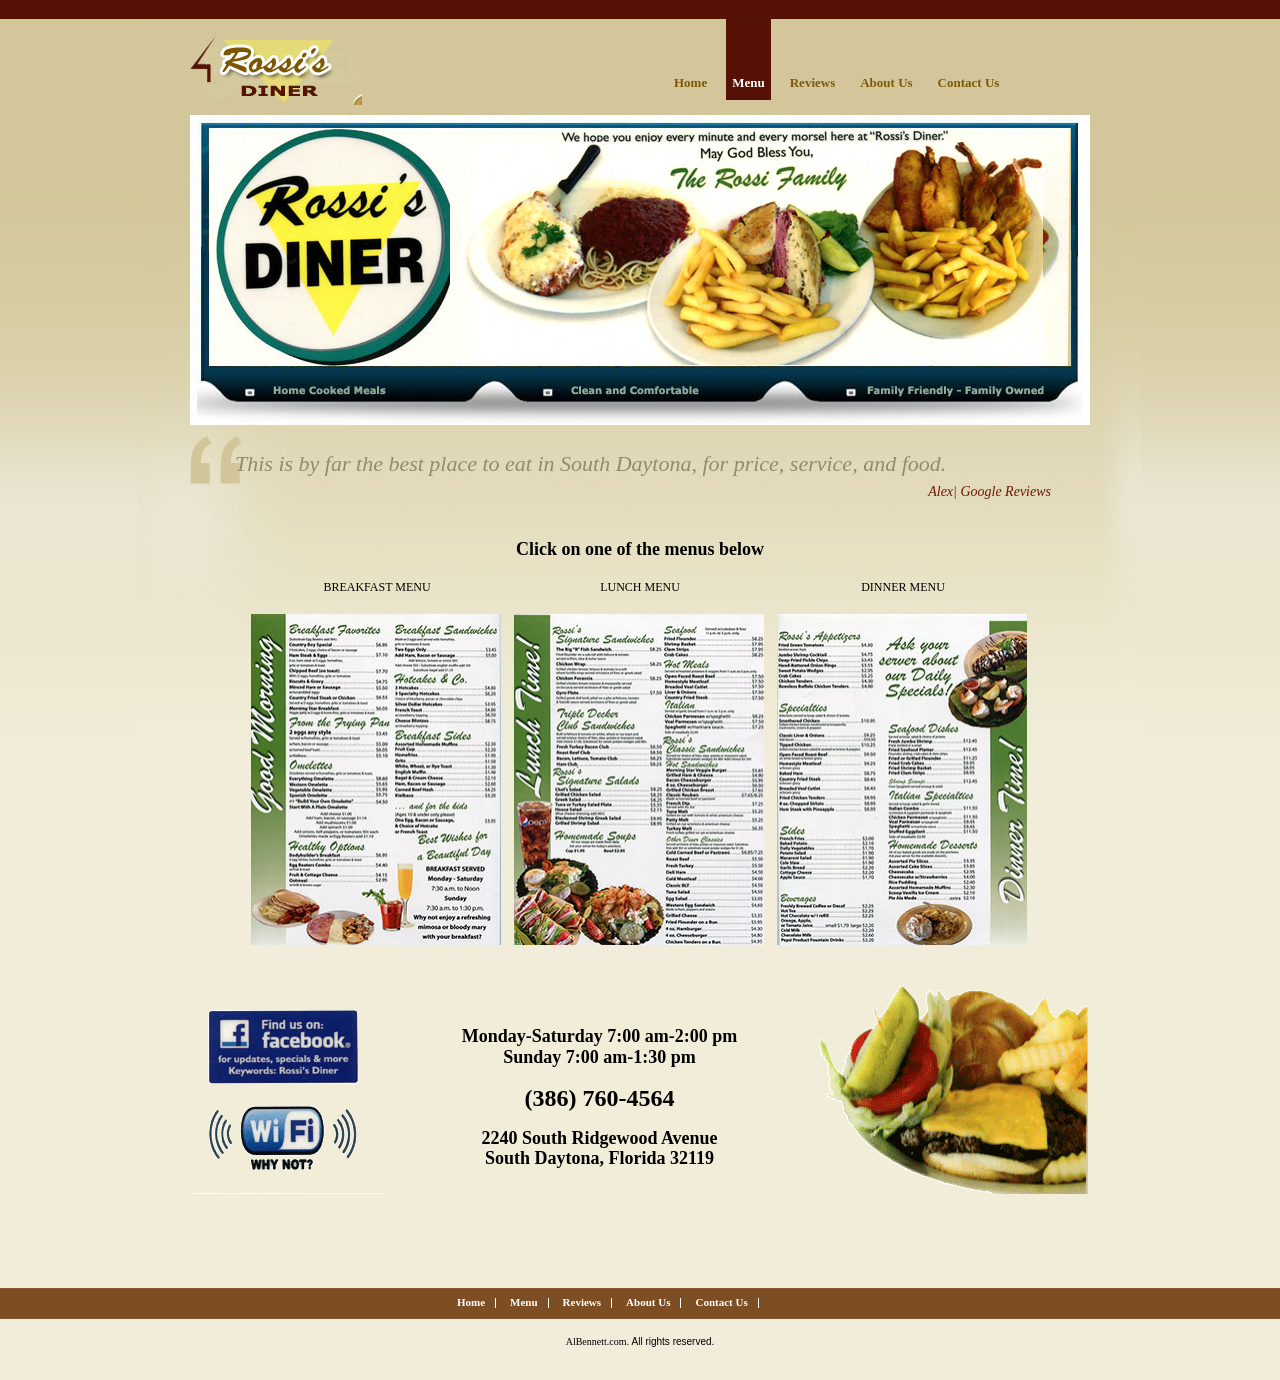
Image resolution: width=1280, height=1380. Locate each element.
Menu (748, 82)
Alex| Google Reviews (989, 491)
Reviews (813, 82)
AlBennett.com (596, 1341)
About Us (886, 82)
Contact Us (969, 82)
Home (690, 82)
